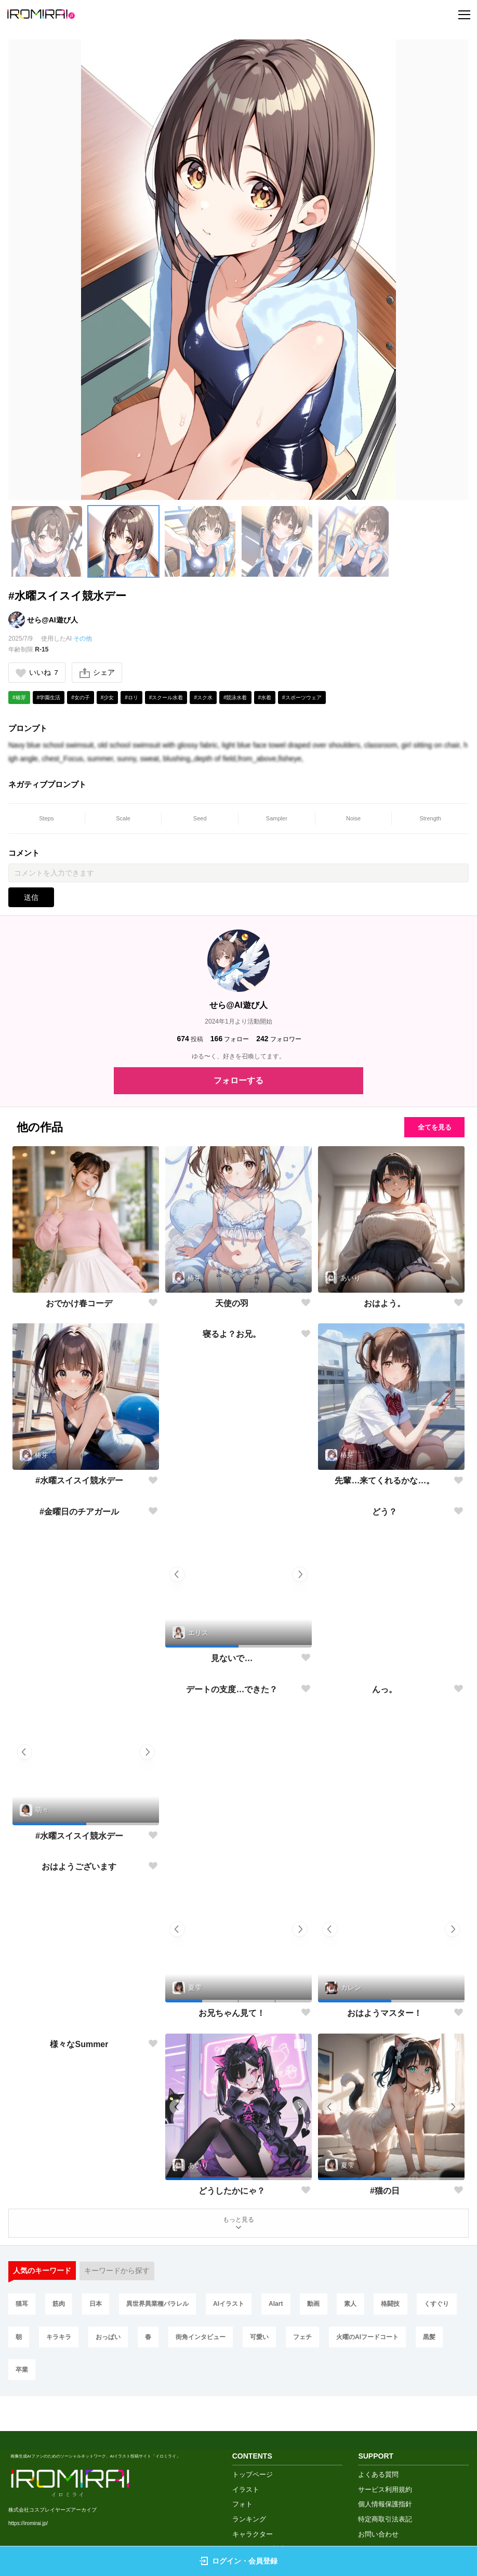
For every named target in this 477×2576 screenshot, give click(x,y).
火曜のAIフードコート (47, 2375)
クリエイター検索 (259, 2512)
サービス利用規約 (385, 2452)
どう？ (384, 1658)
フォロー (229, 1039)
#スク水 (203, 698)
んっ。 (384, 1836)
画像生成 (245, 2526)
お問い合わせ (378, 2497)
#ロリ (131, 698)
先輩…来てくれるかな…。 (384, 1481)
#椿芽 (19, 698)
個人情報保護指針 (385, 2467)
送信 (31, 898)
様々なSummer (79, 2191)
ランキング (249, 2482)
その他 (82, 638)
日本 (99, 2306)
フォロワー (278, 1039)
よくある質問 (378, 2437)
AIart (283, 2306)
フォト (242, 2467)
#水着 (265, 698)
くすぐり (28, 2340)
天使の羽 (231, 1303)
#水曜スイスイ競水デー (79, 1481)
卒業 (149, 2375)
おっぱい (162, 2340)
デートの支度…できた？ (231, 1836)
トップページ (252, 2437)
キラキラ (111, 2340)
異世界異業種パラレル (162, 2306)
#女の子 (80, 698)
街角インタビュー (258, 2340)
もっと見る (238, 2225)
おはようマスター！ (384, 2013)
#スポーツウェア (302, 698)
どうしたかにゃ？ (231, 2191)
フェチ (362, 2340)
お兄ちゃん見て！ (231, 2013)
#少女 (107, 698)
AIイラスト (235, 2306)
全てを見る (430, 1127)
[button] (46, 541)
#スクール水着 (166, 698)
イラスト (245, 2452)
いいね (37, 673)
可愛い (318, 2340)
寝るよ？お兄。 (232, 1481)
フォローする (238, 1081)
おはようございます (79, 2013)
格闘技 (402, 2306)
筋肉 (61, 2306)
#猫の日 (385, 2191)
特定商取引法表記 (385, 2482)
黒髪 (110, 2375)
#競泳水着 (235, 698)
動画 (323, 2306)
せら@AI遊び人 (52, 620)
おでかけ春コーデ (79, 1303)
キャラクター (252, 2497)
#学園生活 (49, 698)
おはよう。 (384, 1303)
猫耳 (22, 2306)
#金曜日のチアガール (79, 1658)
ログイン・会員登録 (238, 2561)
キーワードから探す (117, 2272)
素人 (361, 2306)
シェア (98, 673)
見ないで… (232, 1658)
